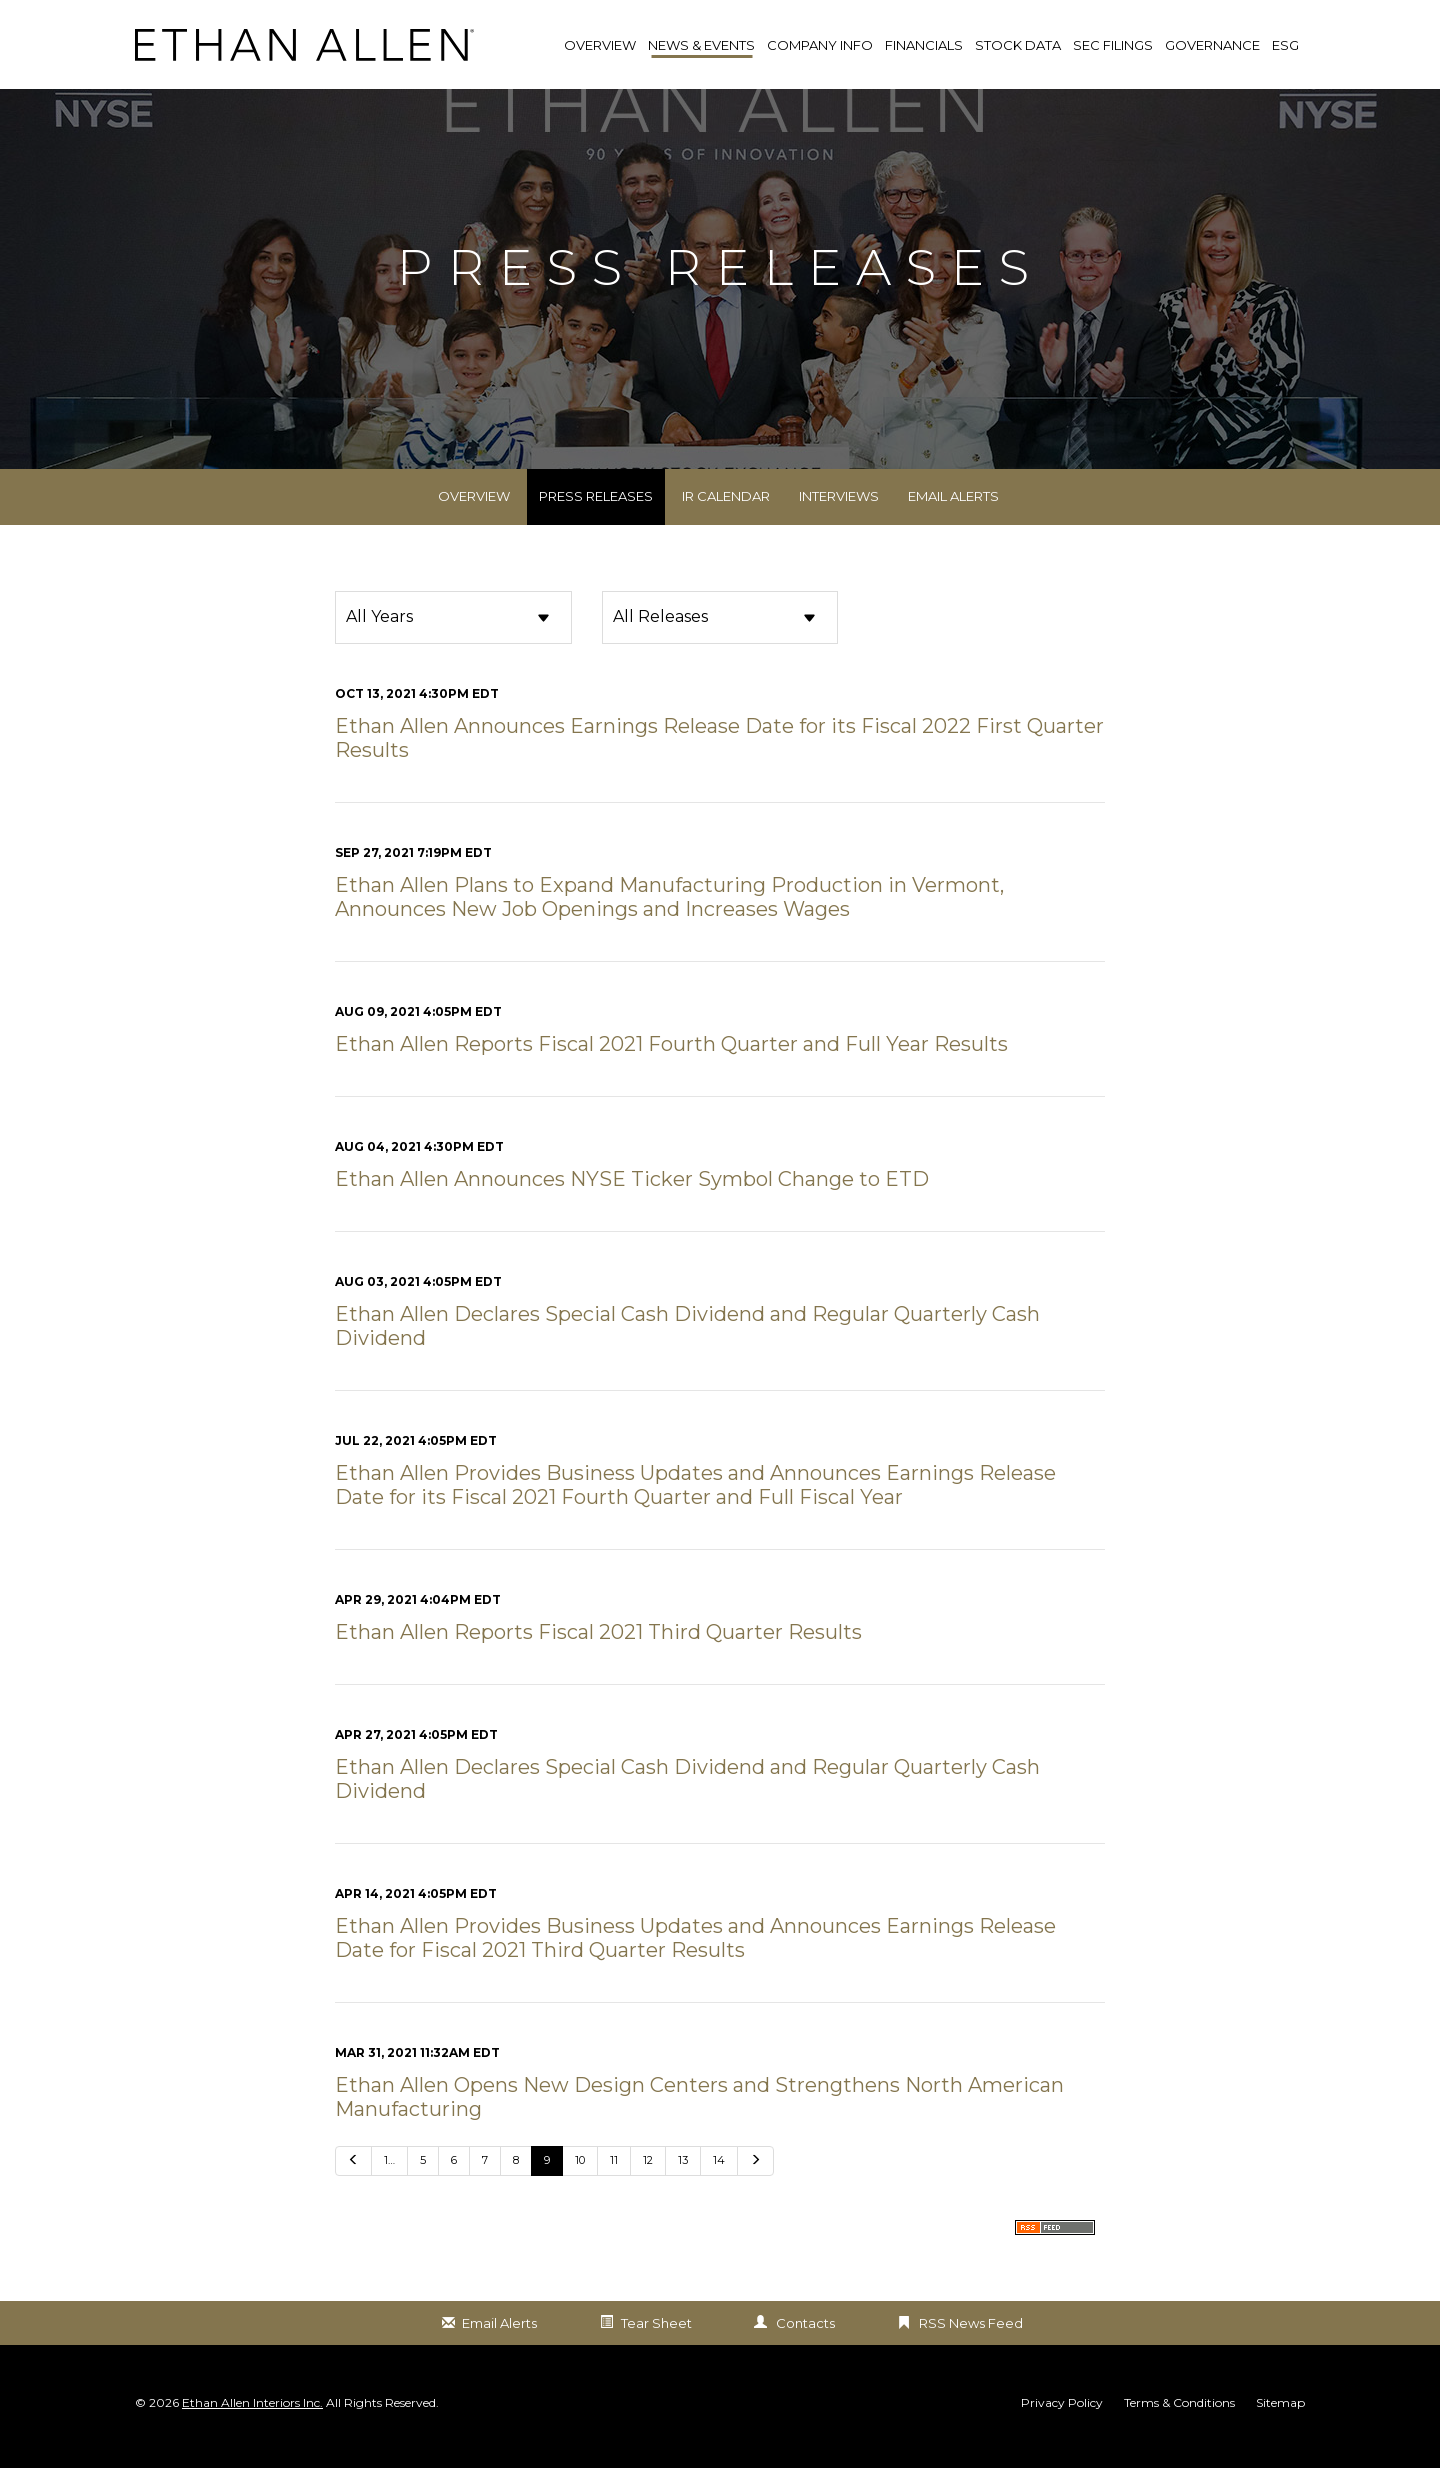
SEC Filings (1113, 45)
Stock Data (1018, 45)
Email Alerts (953, 516)
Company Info (820, 45)
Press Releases (596, 516)
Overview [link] (600, 45)
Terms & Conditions (1179, 2422)
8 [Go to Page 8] (516, 2180)
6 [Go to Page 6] (454, 2180)
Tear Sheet (656, 2343)
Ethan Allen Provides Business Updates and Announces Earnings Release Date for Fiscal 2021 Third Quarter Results (695, 1958)
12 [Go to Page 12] (648, 2180)
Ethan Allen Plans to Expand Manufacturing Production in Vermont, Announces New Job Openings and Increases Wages (669, 917)
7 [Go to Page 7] (485, 2180)
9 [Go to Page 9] (547, 2180)
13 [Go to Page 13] (683, 2180)
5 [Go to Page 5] (423, 2180)
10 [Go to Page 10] (580, 2180)
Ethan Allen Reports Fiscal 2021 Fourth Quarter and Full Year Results (671, 1064)
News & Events (701, 45)
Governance (1212, 45)
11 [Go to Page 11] (614, 2180)
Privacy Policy (1062, 2422)
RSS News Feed (971, 2343)
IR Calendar (726, 516)
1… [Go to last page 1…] (389, 2180)
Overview (474, 516)
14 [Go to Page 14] (719, 2180)
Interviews (839, 516)
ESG (1285, 45)
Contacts (805, 2343)
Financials (924, 45)
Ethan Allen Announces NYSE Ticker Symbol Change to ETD (632, 1199)
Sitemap (1280, 2422)
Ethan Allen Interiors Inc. (252, 2421)
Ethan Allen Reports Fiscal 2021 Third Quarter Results (598, 1652)
